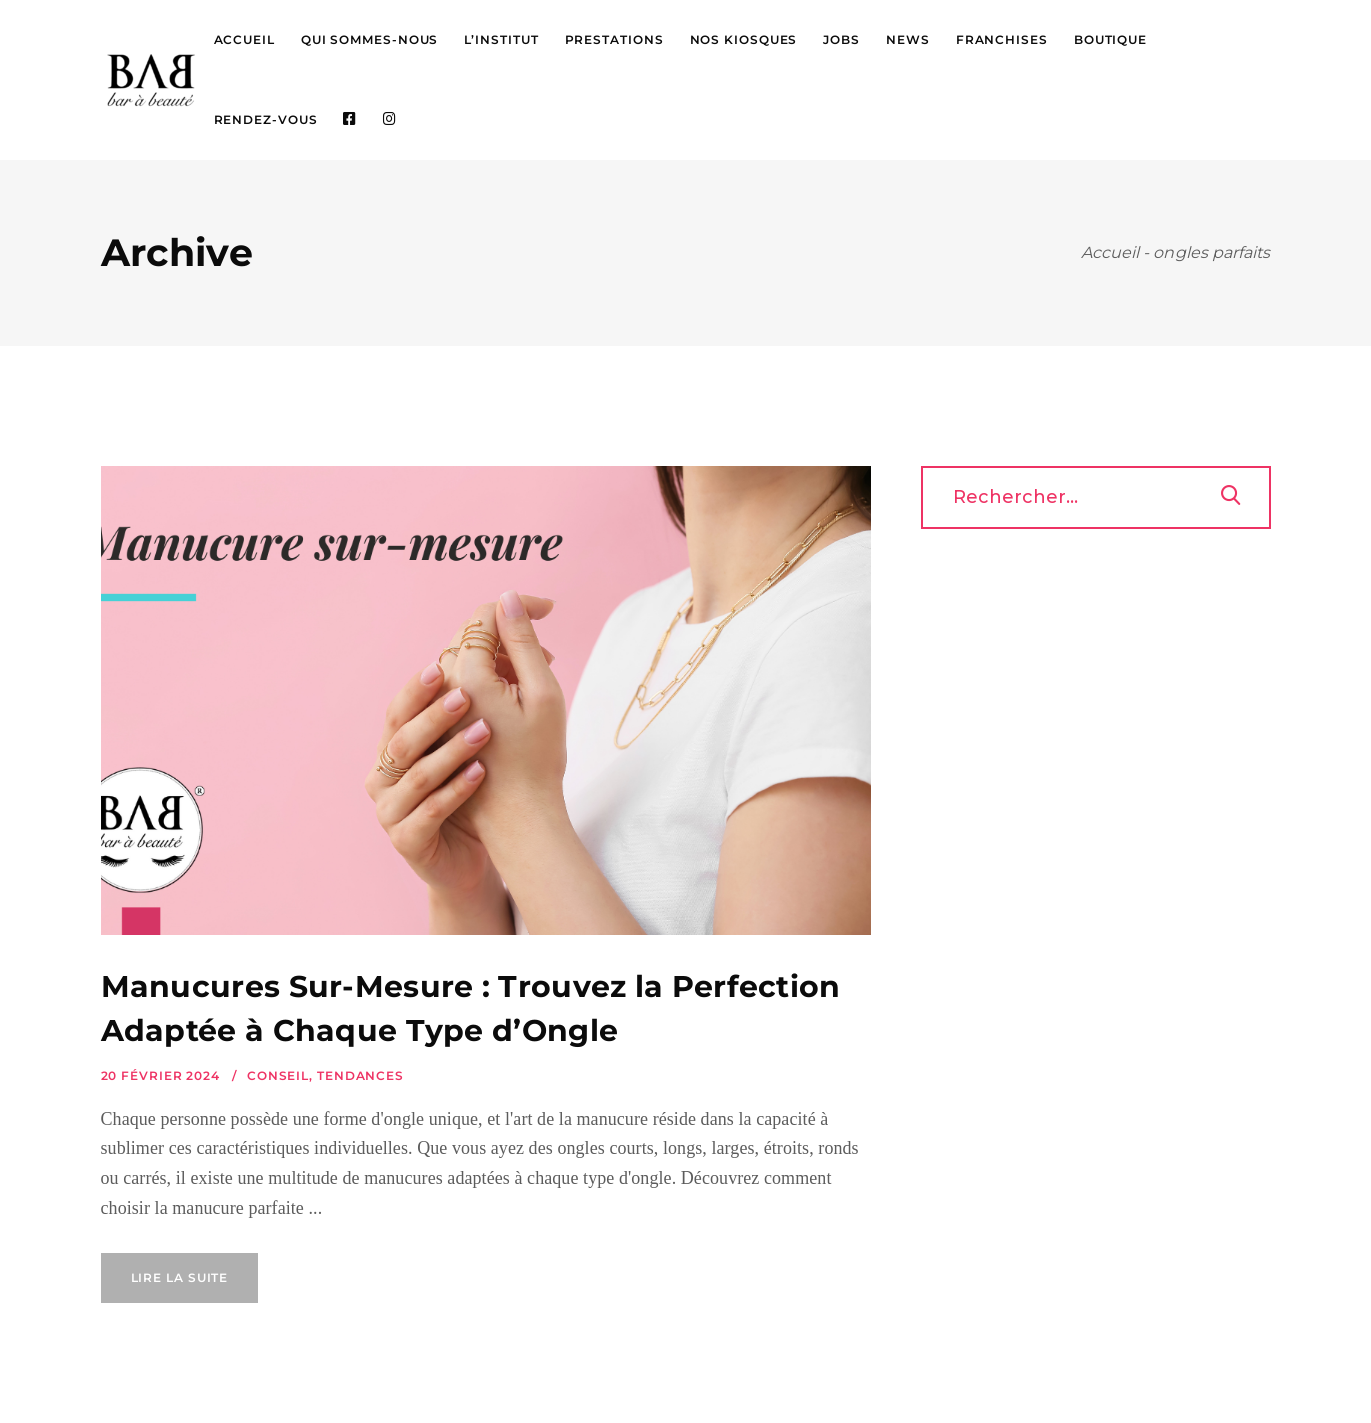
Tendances (360, 1075)
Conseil (278, 1075)
